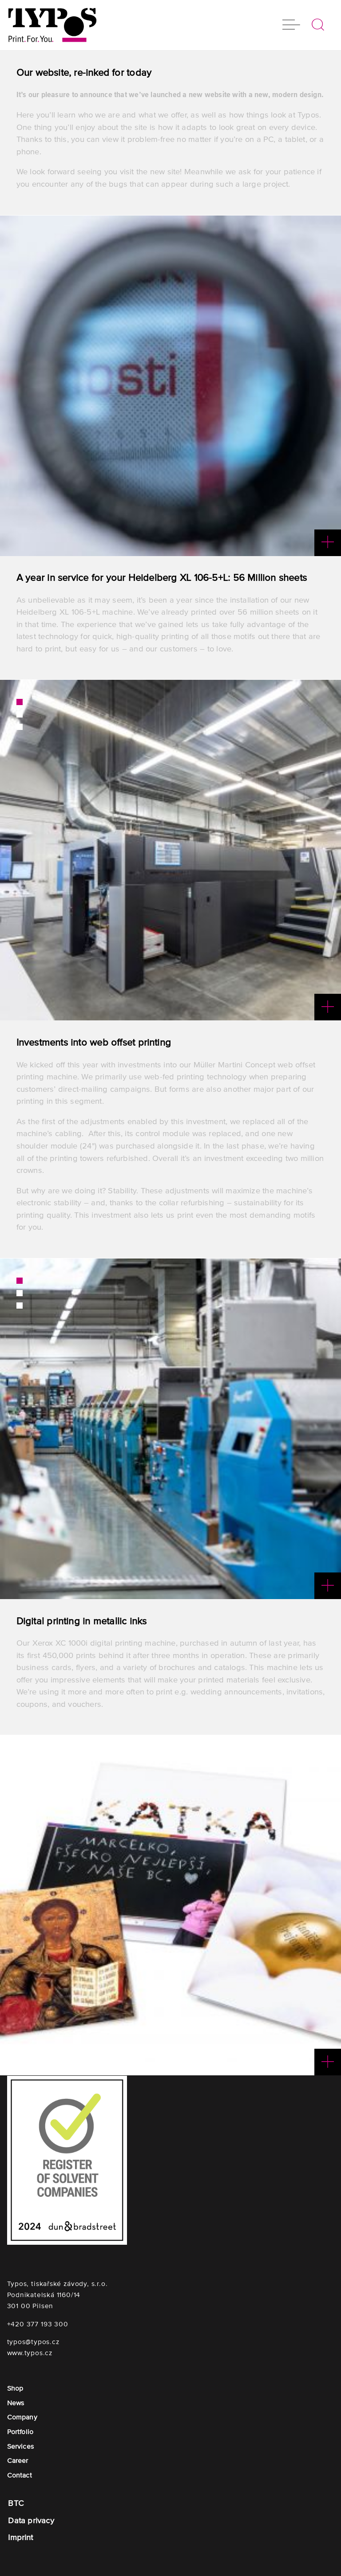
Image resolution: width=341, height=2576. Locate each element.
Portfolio (20, 2431)
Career (17, 2460)
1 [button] (19, 702)
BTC (16, 2503)
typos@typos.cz (33, 2341)
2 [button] (19, 714)
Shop (15, 2388)
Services (20, 2446)
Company (22, 2417)
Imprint (20, 2537)
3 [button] (19, 727)
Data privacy (31, 2520)
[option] (170, 386)
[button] (291, 26)
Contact (19, 2475)
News (15, 2403)
